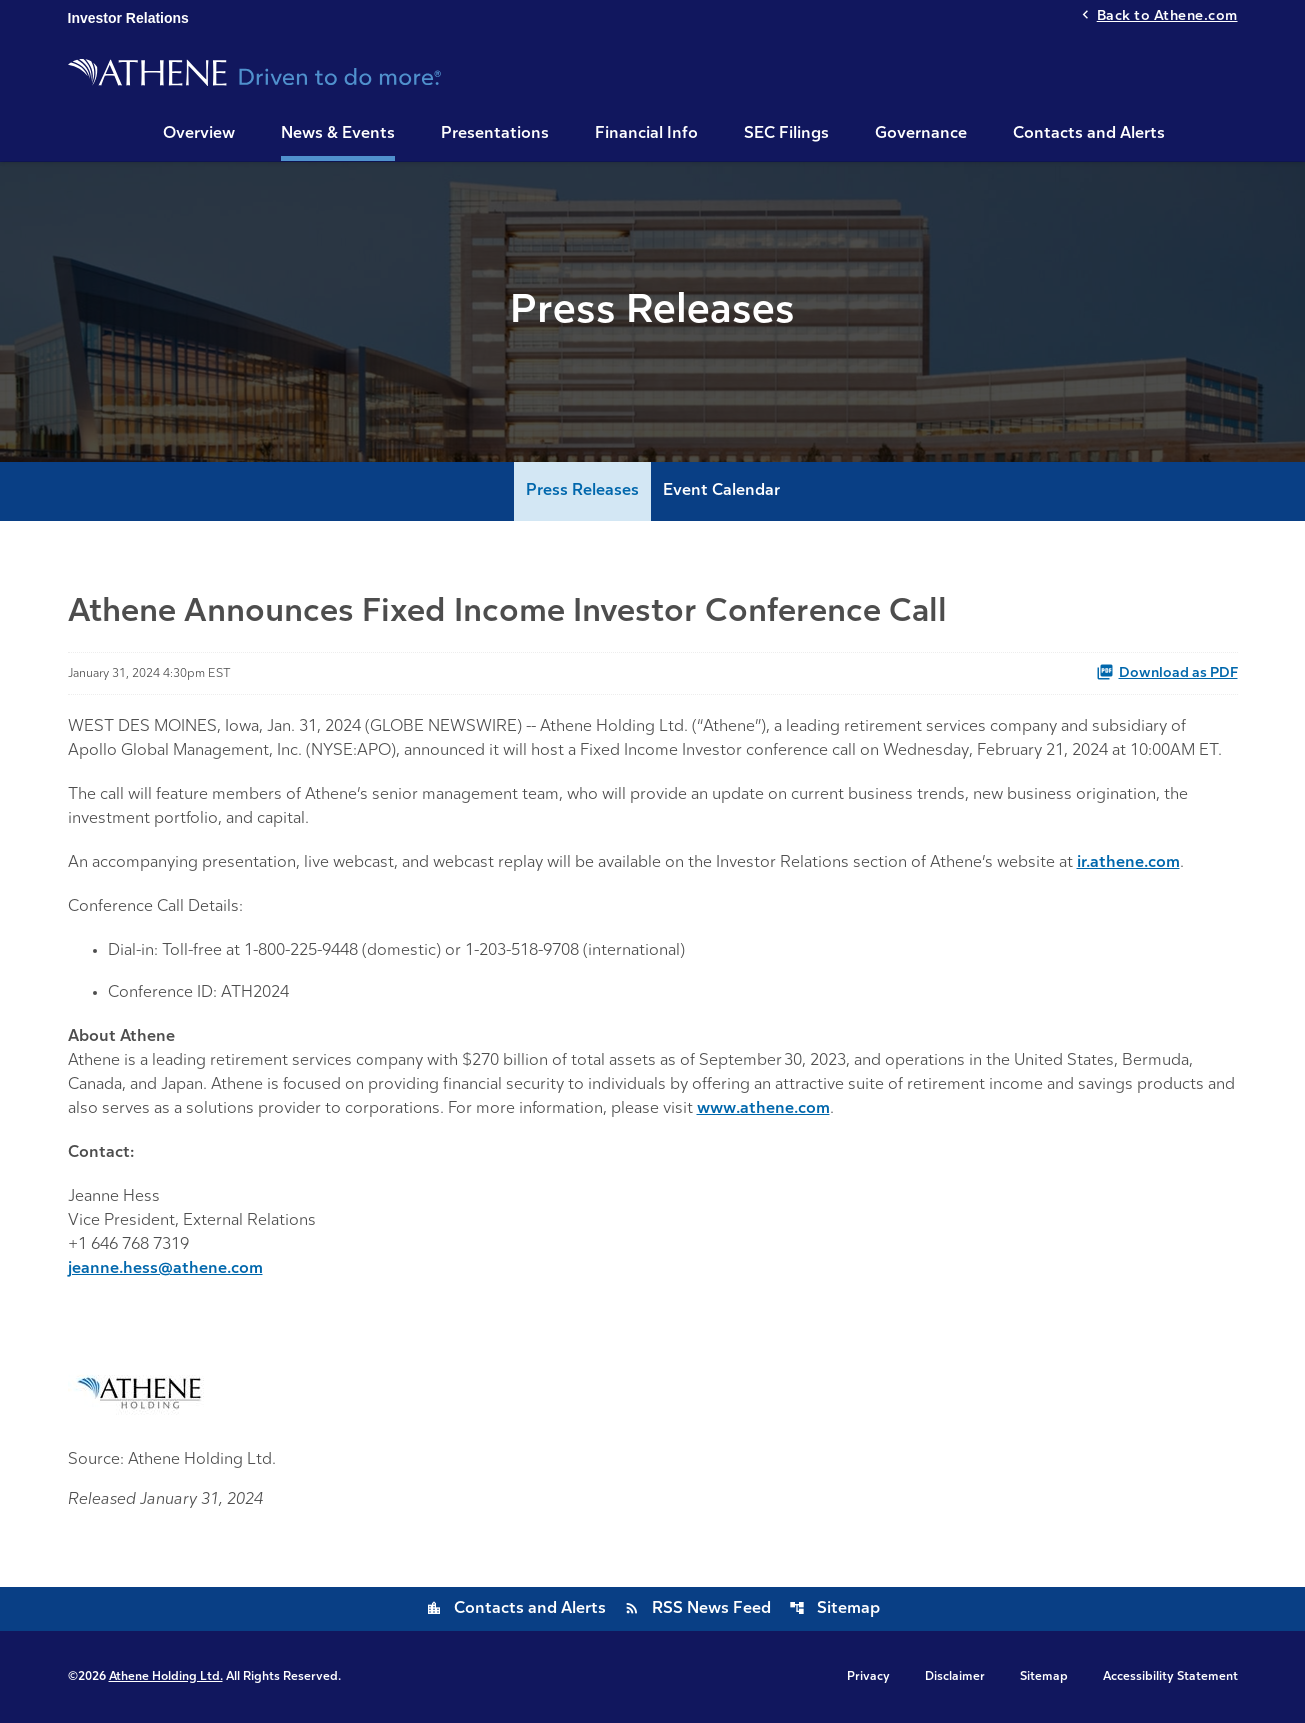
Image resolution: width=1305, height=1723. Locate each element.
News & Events (338, 134)
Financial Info (646, 134)
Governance (921, 134)
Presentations (495, 134)
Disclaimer (955, 1677)
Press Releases (582, 491)
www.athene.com (763, 1109)
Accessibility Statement (1170, 1677)
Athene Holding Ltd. (166, 1677)
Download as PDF (1167, 672)
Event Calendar (721, 491)
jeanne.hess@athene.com (165, 1269)
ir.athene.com (1128, 863)
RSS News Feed (697, 1609)
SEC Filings (786, 134)
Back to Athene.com (1167, 16)
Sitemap (834, 1609)
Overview (199, 134)
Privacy (868, 1677)
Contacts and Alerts (1089, 134)
